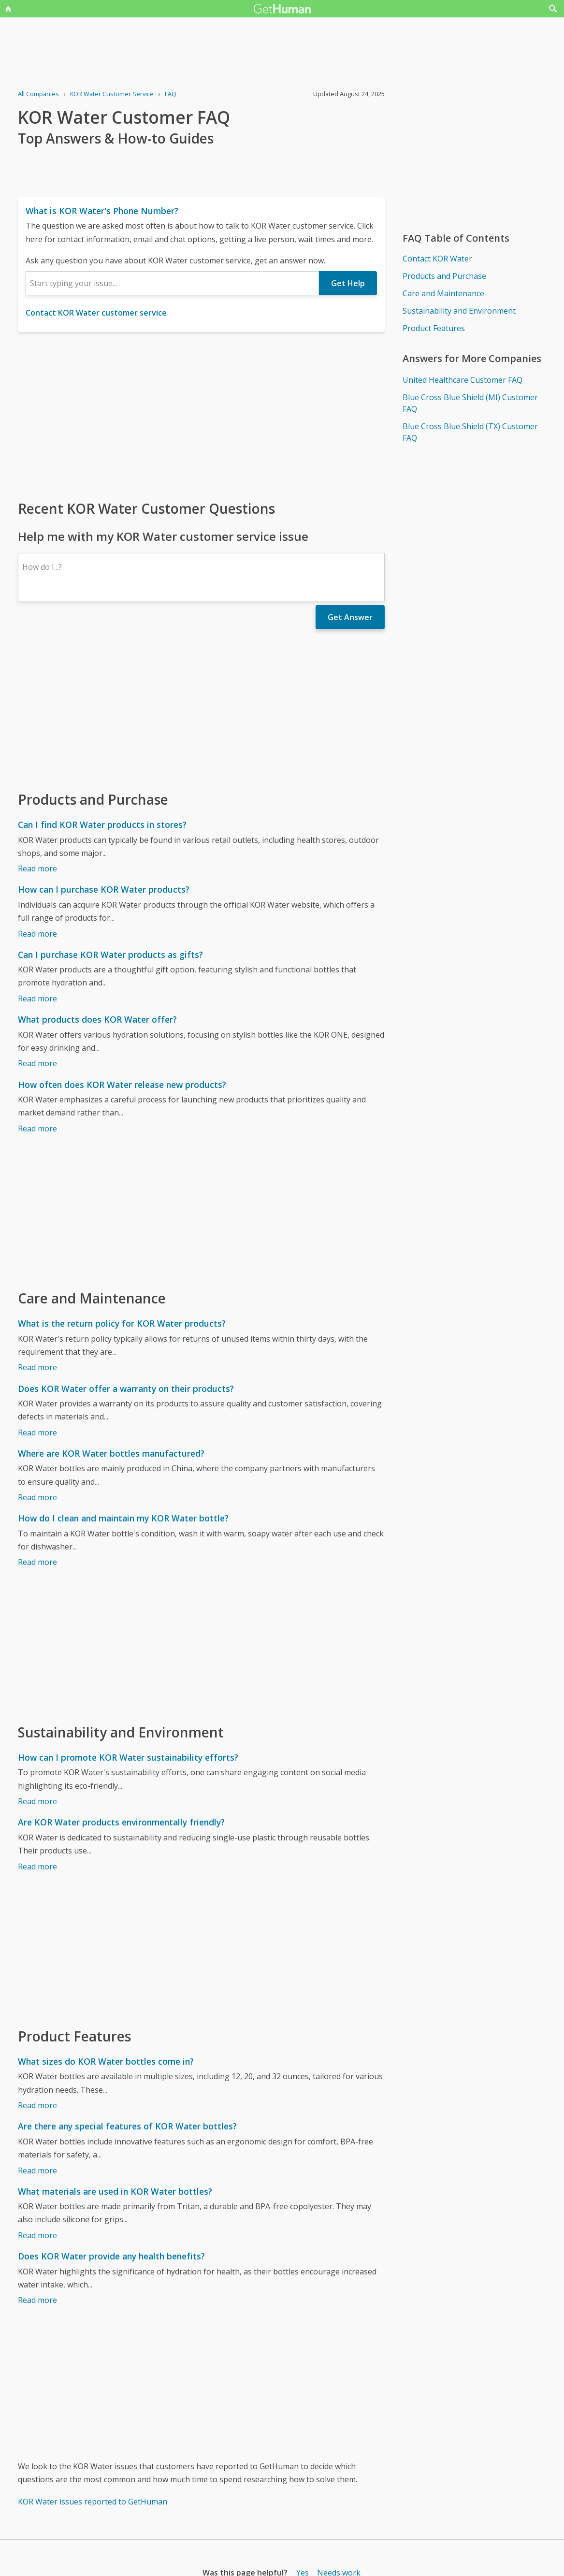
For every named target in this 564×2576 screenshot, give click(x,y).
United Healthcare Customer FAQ (462, 380)
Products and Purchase (444, 276)
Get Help (348, 283)
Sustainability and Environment (459, 310)
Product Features (434, 328)
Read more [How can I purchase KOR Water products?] (37, 933)
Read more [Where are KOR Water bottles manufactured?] (37, 1497)
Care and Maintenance (443, 293)
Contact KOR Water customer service (96, 312)
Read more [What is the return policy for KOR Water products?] (37, 1367)
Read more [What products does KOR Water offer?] (37, 1063)
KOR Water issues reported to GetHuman (92, 2501)
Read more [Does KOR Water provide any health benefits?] (37, 2300)
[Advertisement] (201, 415)
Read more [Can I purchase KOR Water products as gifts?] (37, 998)
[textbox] (172, 283)
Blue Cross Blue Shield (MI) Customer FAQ (470, 403)
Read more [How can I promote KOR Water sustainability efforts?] (37, 1801)
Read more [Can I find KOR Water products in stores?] (37, 868)
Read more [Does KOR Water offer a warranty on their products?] (37, 1432)
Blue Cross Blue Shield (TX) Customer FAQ (470, 432)
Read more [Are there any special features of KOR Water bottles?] (37, 2170)
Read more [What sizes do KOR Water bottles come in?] (37, 2105)
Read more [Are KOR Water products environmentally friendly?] (37, 1866)
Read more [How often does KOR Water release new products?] (37, 1128)
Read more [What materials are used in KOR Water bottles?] (37, 2235)
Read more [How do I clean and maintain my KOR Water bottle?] (37, 1562)
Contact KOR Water (437, 258)
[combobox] (172, 283)
